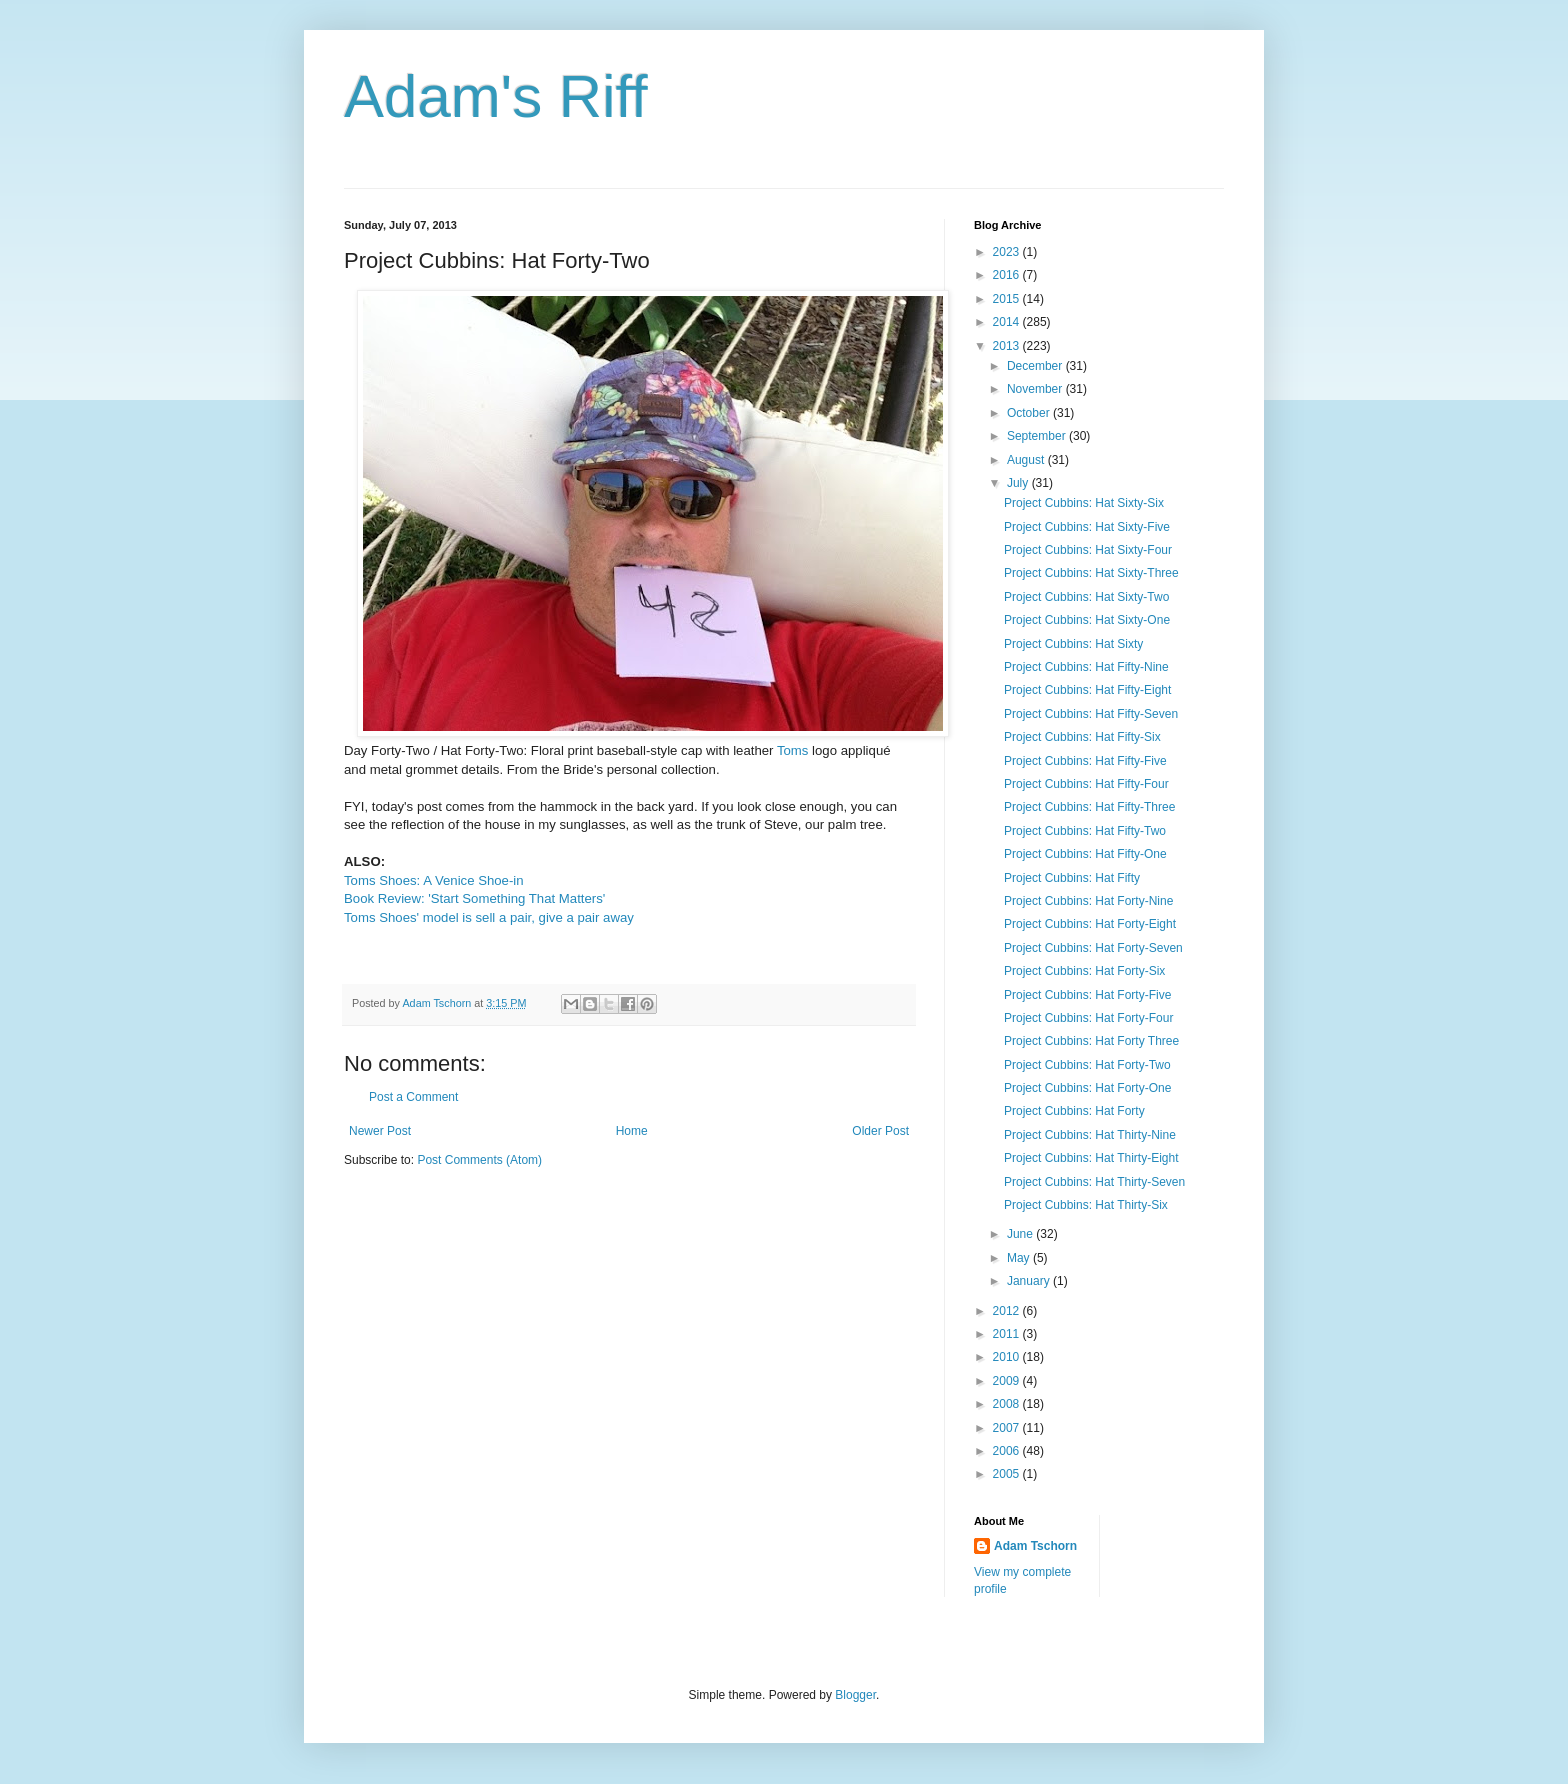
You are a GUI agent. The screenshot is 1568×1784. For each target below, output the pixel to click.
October (1030, 413)
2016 (1008, 275)
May (1020, 1258)
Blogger (855, 1695)
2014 (1008, 322)
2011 (1008, 1334)
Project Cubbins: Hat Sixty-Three (1091, 573)
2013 (1008, 346)
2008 (1008, 1404)
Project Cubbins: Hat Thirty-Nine (1090, 1135)
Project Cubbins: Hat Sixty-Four (1088, 550)
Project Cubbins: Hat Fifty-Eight (1087, 690)
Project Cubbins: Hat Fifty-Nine (1086, 667)
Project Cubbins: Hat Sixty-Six (1084, 503)
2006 (1008, 1451)
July (1019, 483)
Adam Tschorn (1035, 1546)
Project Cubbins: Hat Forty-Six (1084, 971)
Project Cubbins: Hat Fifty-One (1085, 854)
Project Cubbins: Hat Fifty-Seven (1091, 714)
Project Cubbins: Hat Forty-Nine (1088, 901)
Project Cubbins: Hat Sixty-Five (1087, 527)
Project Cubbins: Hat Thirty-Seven (1094, 1182)
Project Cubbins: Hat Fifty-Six (1082, 737)
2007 (1008, 1428)
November (1036, 389)
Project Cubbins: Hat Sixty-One (1087, 620)
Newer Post (380, 1131)
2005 (1008, 1474)
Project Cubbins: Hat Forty (1074, 1111)
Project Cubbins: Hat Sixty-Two (1086, 597)
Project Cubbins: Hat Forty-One (1087, 1088)
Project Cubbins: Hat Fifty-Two (1085, 831)
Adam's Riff (496, 96)
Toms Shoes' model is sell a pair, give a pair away (489, 917)
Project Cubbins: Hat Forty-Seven (1093, 948)
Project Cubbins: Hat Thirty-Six (1086, 1205)
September (1038, 436)
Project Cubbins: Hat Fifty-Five (1085, 761)
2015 (1008, 299)
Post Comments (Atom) (479, 1160)
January (1030, 1281)
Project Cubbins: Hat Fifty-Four (1086, 784)
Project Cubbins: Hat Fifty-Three (1089, 807)
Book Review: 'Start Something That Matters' (474, 898)
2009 (1008, 1381)
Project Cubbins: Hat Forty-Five (1087, 995)
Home (632, 1131)
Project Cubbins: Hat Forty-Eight (1090, 924)
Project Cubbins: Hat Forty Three (1091, 1041)
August (1027, 460)
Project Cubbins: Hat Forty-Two (1087, 1065)
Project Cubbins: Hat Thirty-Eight (1091, 1158)
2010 (1008, 1357)
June (1021, 1234)
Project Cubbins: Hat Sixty (1073, 644)
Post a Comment (413, 1097)
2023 (1008, 252)
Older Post (880, 1131)
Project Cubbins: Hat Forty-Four (1088, 1018)
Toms (793, 750)
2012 (1008, 1311)
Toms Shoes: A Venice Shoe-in (434, 880)
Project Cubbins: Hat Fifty (1072, 878)
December (1036, 366)
